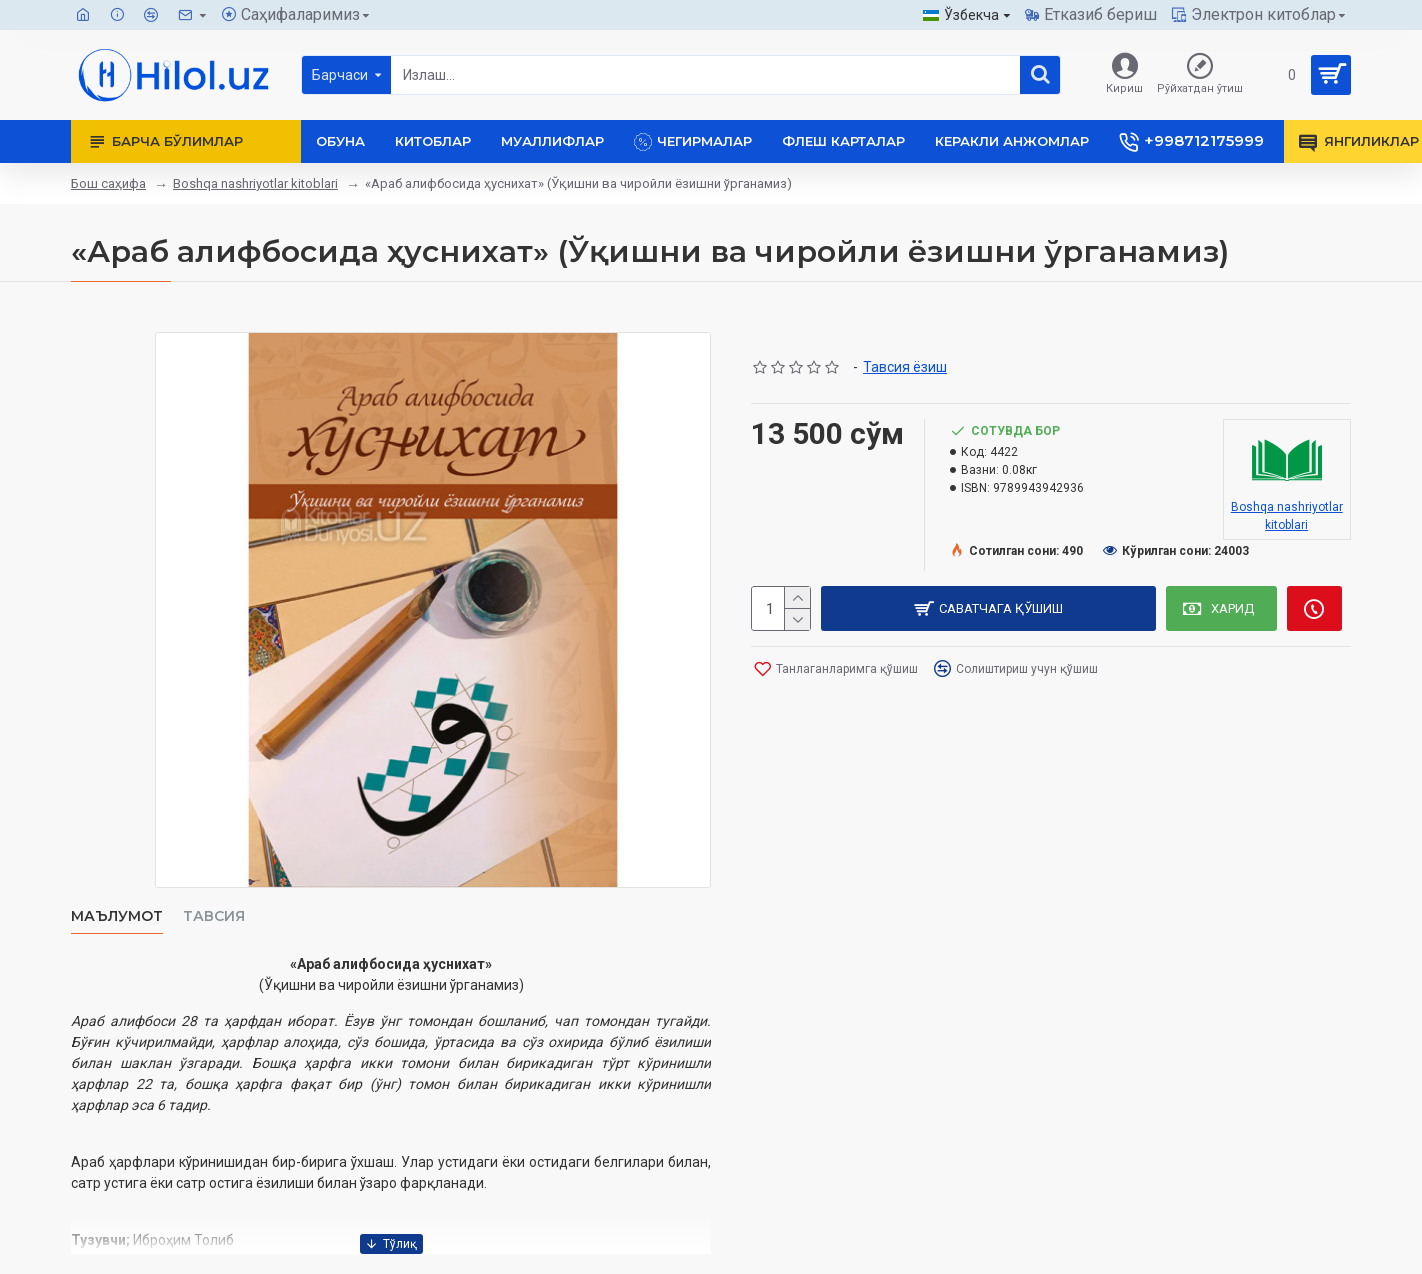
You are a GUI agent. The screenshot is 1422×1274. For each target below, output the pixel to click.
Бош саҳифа (108, 183)
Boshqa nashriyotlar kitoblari (255, 183)
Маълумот (117, 916)
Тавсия (214, 916)
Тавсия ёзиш (905, 367)
